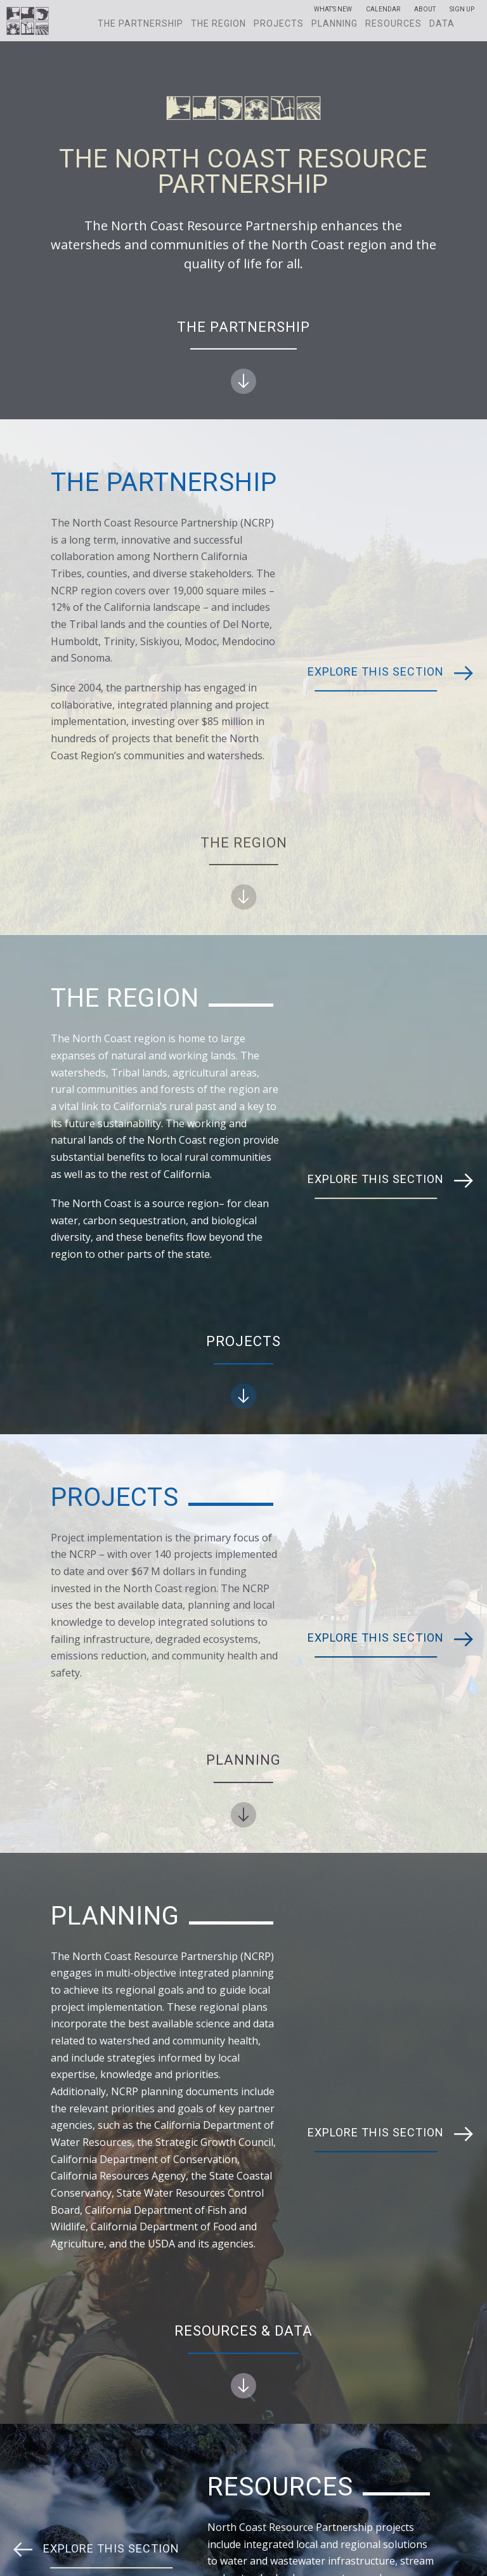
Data (442, 23)
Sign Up (462, 9)
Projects (279, 23)
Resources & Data (243, 2360)
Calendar (383, 9)
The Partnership (140, 23)
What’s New (333, 9)
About (425, 9)
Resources (393, 23)
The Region (218, 23)
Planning (334, 23)
